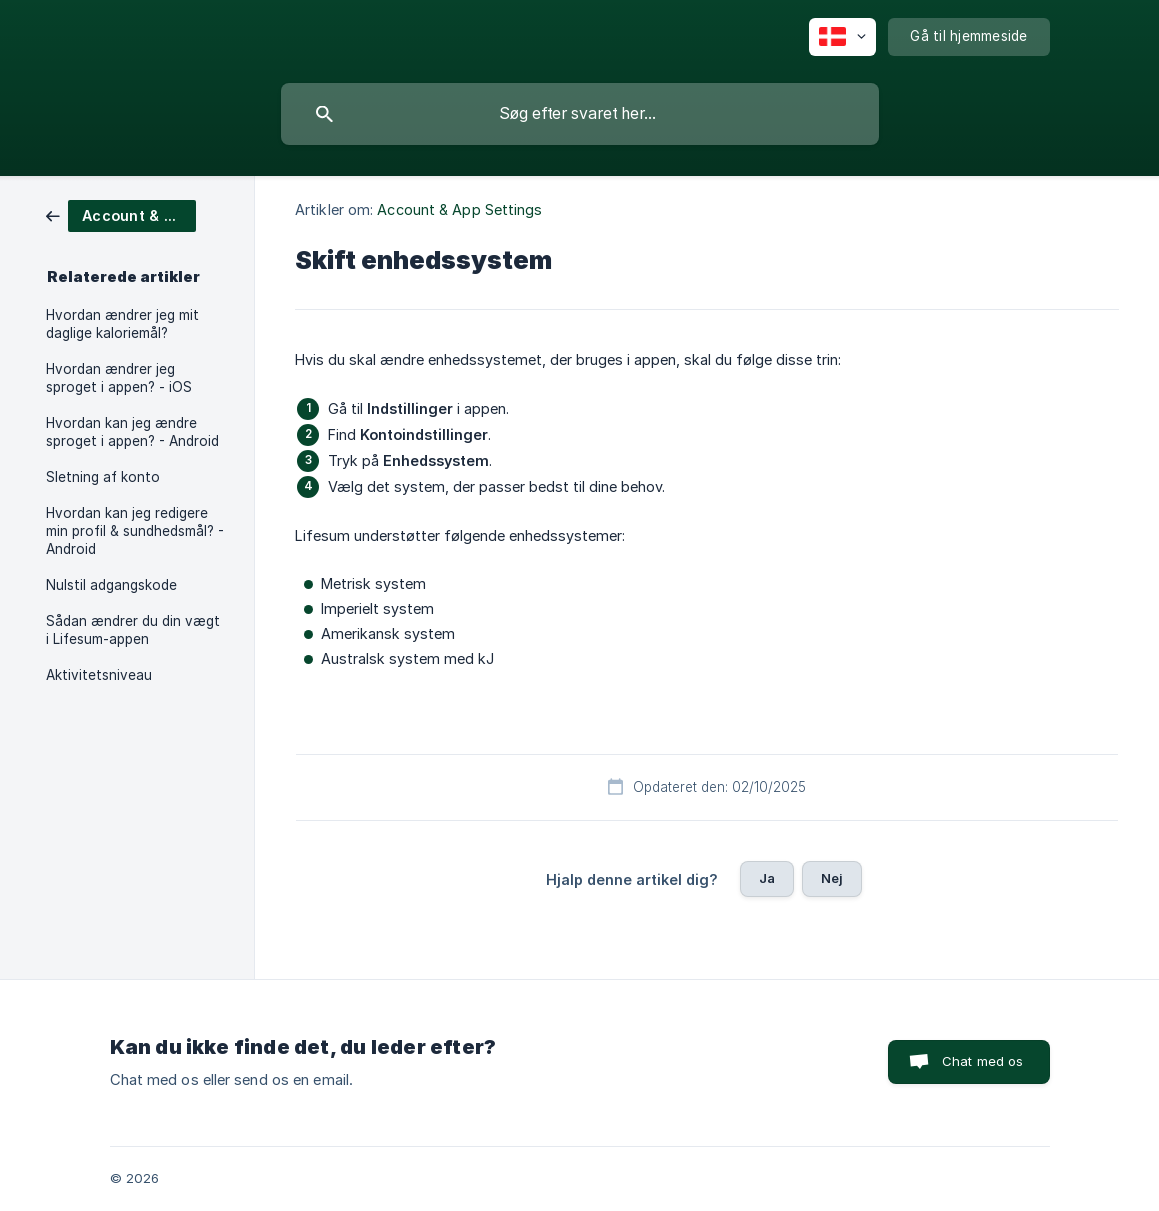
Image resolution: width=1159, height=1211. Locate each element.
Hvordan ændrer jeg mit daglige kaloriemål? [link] (122, 324)
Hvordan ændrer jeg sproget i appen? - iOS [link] (119, 378)
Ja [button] (767, 878)
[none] (842, 37)
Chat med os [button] (983, 1061)
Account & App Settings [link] (459, 209)
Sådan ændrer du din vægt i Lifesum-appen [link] (133, 630)
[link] (121, 214)
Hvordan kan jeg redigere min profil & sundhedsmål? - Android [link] (135, 531)
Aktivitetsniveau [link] (99, 675)
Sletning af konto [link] (103, 477)
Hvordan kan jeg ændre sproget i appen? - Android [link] (132, 432)
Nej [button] (832, 878)
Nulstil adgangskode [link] (111, 585)
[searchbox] (580, 114)
